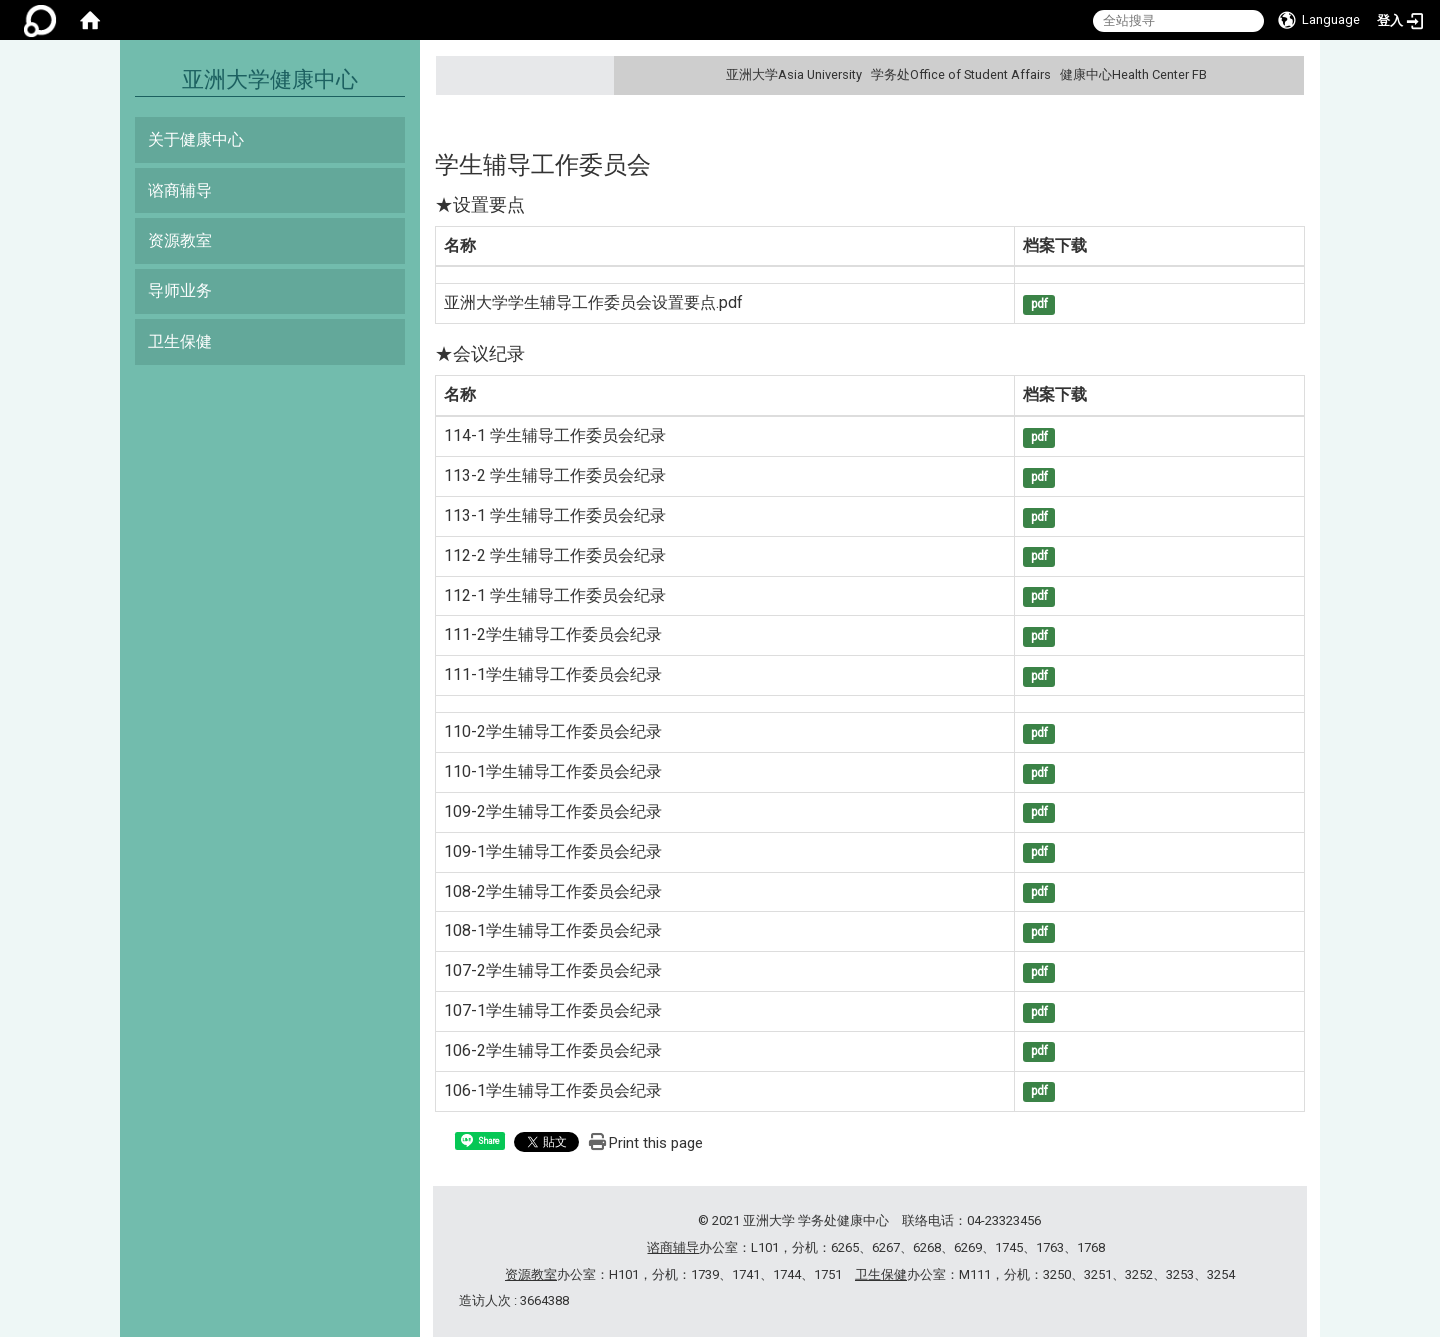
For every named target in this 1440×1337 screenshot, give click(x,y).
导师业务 (180, 290)
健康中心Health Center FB (1133, 74)
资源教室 (180, 240)
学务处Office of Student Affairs (961, 74)
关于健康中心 (196, 139)
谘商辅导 (180, 190)
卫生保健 (180, 341)
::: (1286, 74)
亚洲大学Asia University (794, 74)
